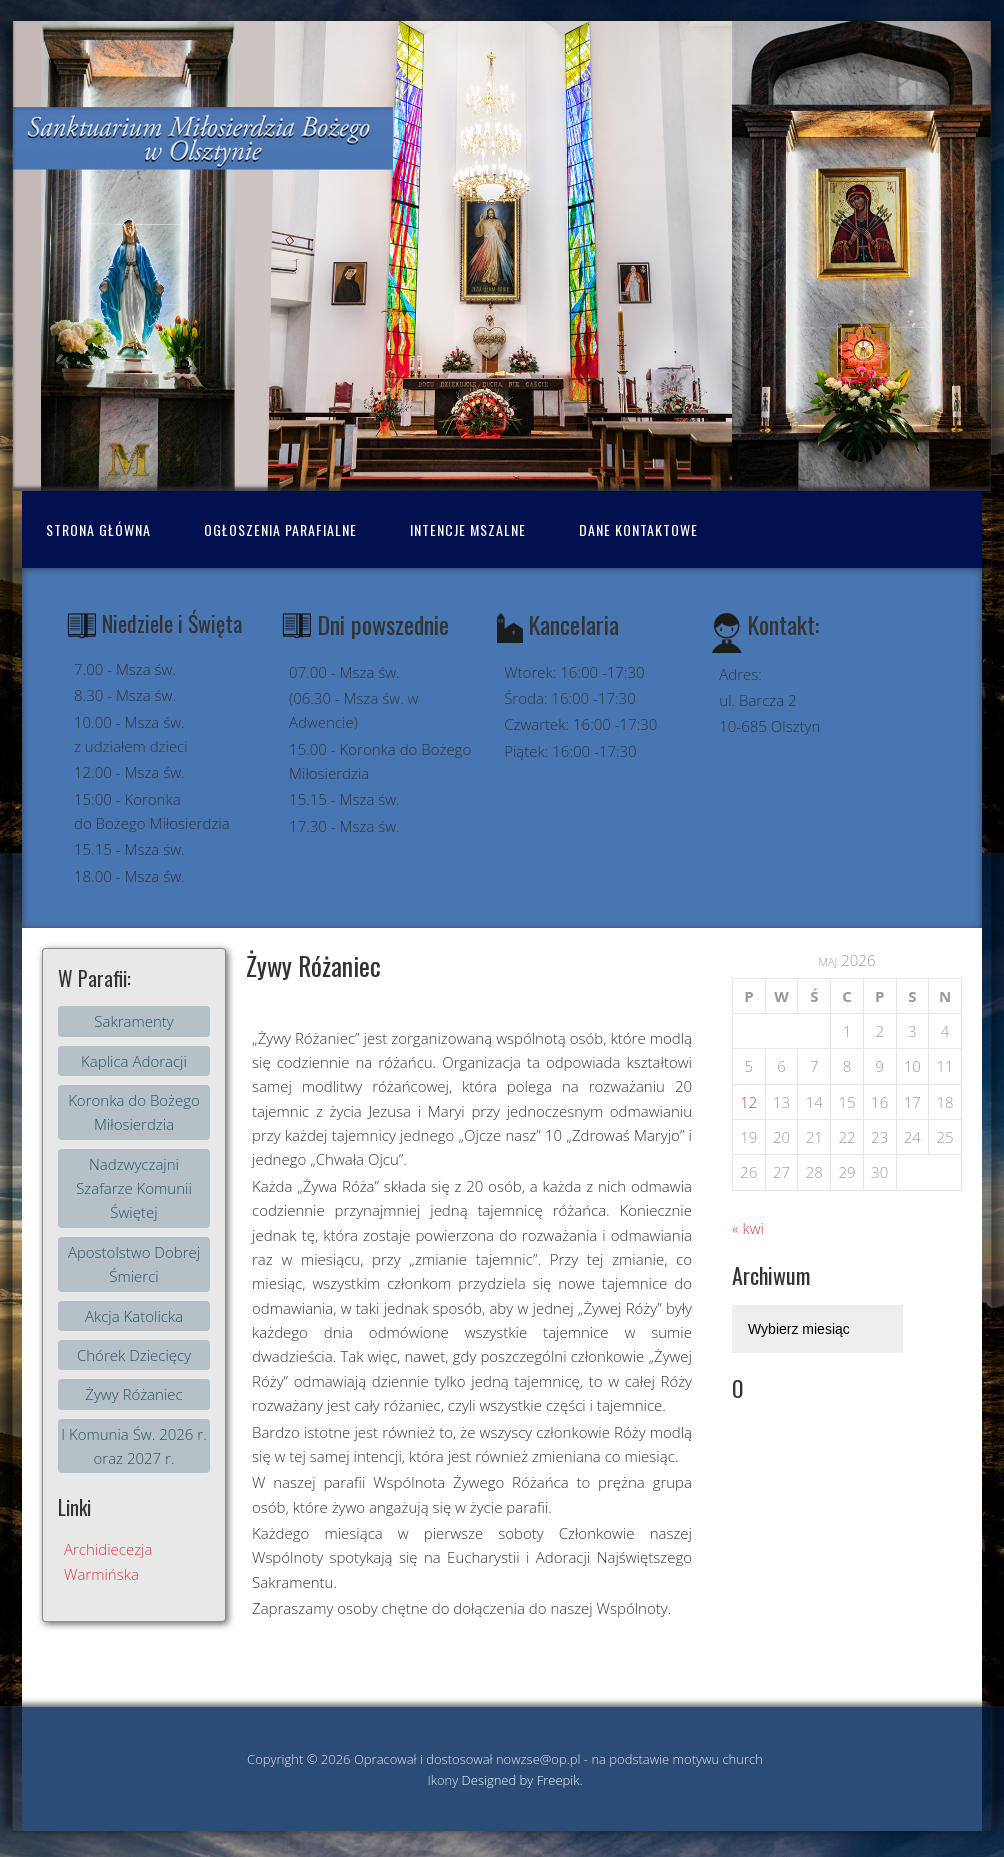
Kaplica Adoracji (134, 1061)
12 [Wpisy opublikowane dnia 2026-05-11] (748, 1102)
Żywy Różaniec (133, 1394)
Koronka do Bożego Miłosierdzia (134, 1112)
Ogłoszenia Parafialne (280, 529)
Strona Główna (98, 529)
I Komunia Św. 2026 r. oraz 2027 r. (133, 1446)
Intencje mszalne (468, 529)
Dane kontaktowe (638, 529)
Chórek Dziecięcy (134, 1355)
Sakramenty (133, 1021)
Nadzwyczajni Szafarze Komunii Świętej (134, 1188)
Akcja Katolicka (134, 1316)
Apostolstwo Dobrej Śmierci (134, 1264)
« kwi (748, 1228)
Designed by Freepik (521, 1780)
